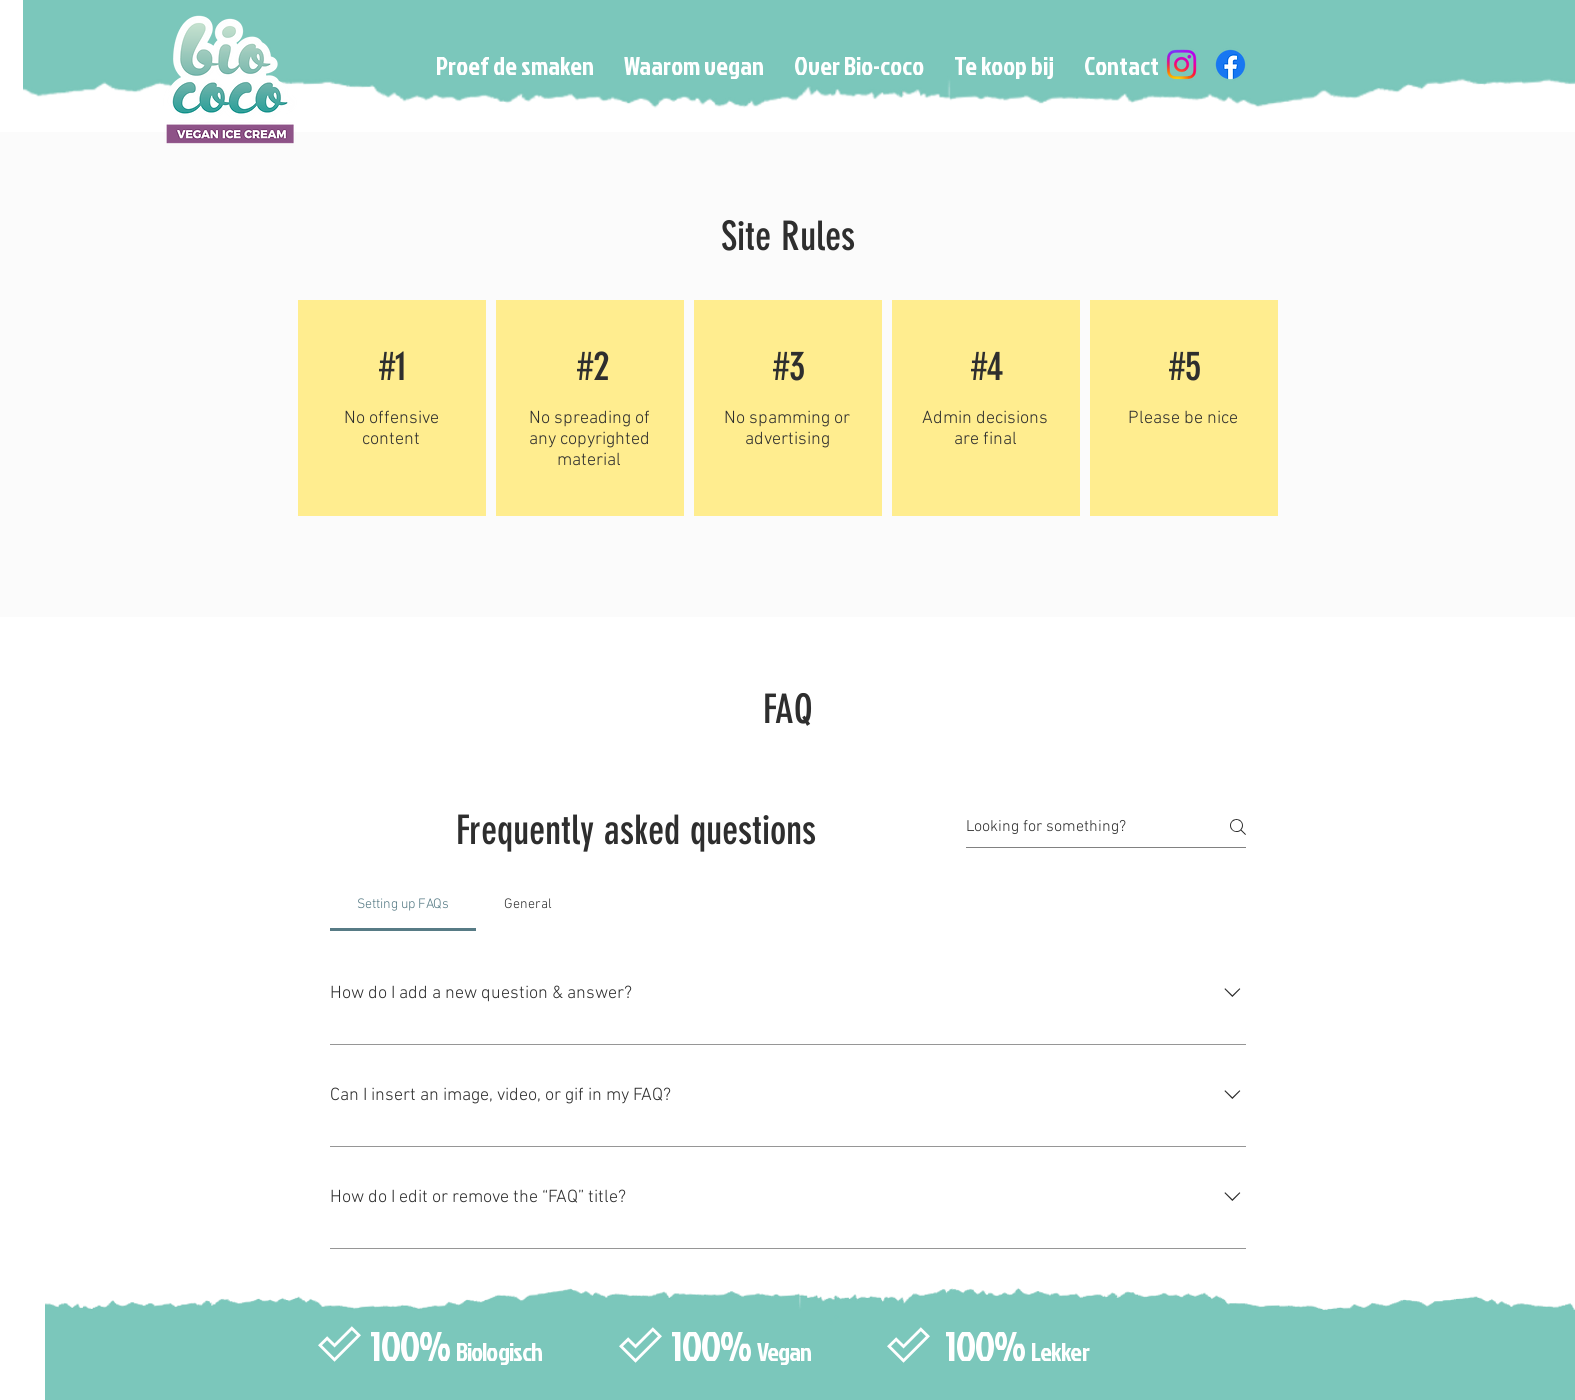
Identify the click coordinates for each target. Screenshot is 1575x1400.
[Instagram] (1181, 64)
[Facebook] (1230, 64)
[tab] (403, 905)
